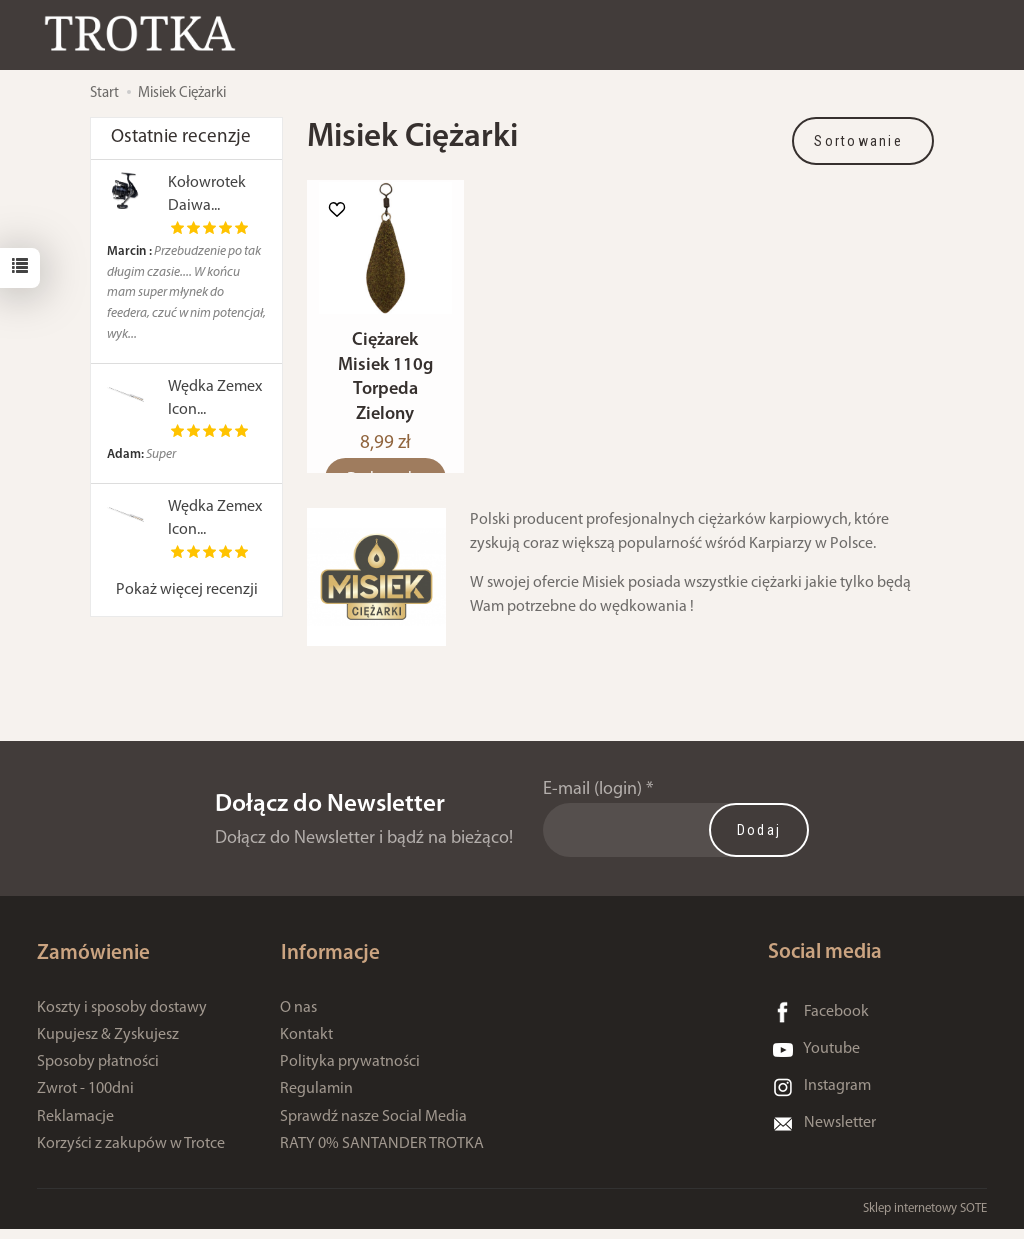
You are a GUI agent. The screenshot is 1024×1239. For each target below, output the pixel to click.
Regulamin (316, 1100)
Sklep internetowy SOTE (925, 1218)
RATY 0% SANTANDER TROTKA (382, 1154)
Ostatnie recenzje (181, 137)
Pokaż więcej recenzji (187, 590)
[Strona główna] (145, 33)
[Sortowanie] (863, 141)
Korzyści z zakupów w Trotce (131, 1154)
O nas (298, 1018)
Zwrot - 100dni (85, 1100)
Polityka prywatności (350, 1072)
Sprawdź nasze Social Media (373, 1127)
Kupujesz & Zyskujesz (108, 1045)
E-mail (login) (592, 800)
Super (141, 454)
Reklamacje (75, 1127)
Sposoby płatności (98, 1072)
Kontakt (306, 1045)
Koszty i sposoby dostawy (122, 1018)
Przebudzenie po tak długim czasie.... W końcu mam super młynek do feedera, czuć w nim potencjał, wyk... (186, 293)
